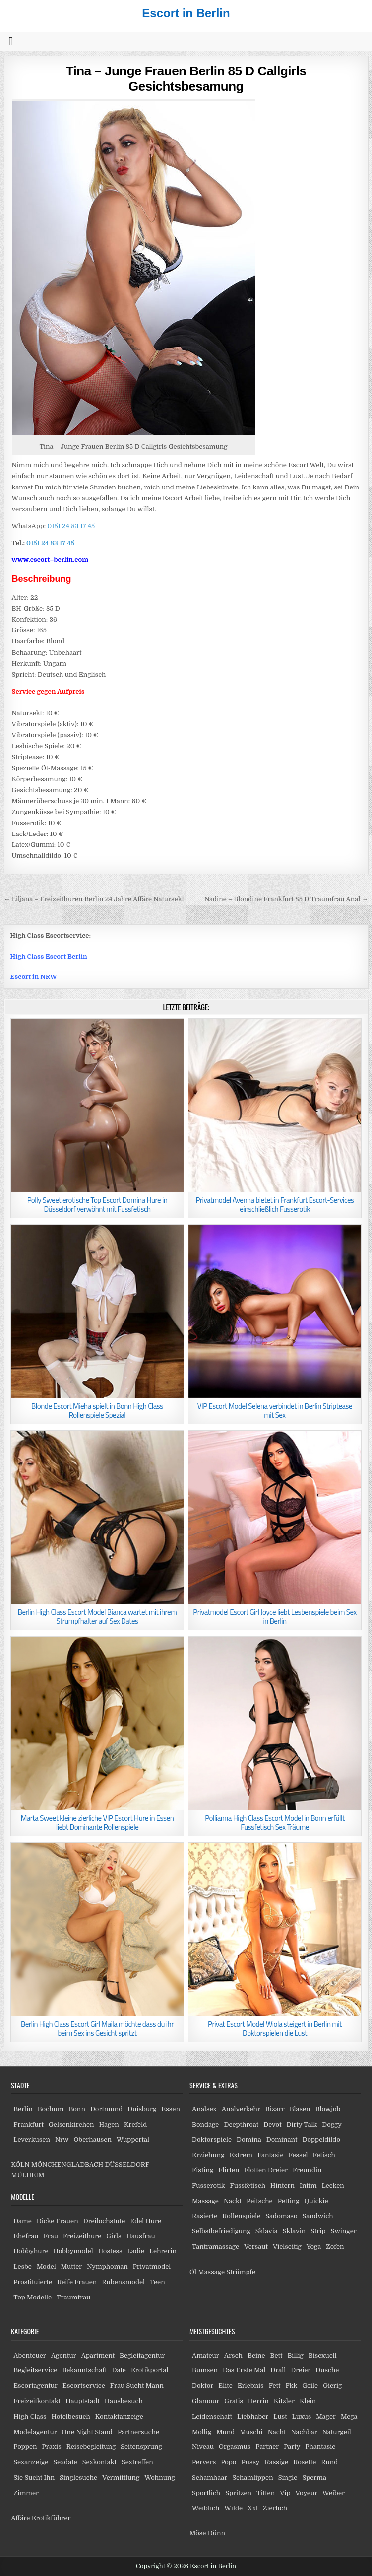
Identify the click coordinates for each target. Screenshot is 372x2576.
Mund (225, 2432)
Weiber (333, 2493)
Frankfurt (28, 2124)
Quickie (316, 2201)
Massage (205, 2201)
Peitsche (260, 2201)
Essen (170, 2109)
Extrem (240, 2154)
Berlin (23, 2109)
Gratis (233, 2401)
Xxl (253, 2508)
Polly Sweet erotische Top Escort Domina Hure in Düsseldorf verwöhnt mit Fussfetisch (97, 1204)
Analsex (204, 2109)
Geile (310, 2385)
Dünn (216, 2533)
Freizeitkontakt (37, 2401)
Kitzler (284, 2401)
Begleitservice (35, 2370)
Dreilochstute (104, 2221)
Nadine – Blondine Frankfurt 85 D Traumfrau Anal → (286, 899)
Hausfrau (140, 2236)
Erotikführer (51, 2518)
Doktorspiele (212, 2139)
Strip (317, 2231)
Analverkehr (241, 2109)
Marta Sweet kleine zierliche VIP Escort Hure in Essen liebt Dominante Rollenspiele (97, 1822)
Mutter (71, 2266)
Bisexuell (323, 2355)
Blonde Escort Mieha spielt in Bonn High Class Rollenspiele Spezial (97, 1410)
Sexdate (65, 2462)
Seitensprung (141, 2446)
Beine (256, 2355)
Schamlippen (252, 2477)
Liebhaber (252, 2416)
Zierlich (275, 2508)
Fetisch (324, 2154)
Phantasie (320, 2446)
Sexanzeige (30, 2462)
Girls (113, 2236)
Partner (267, 2446)
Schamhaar (209, 2477)
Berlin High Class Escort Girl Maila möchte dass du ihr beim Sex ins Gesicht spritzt (97, 2028)
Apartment (98, 2355)
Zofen (335, 2246)
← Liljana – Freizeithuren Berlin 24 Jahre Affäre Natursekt (94, 899)
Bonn (76, 2109)
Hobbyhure (30, 2251)
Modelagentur (35, 2432)
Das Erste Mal (244, 2370)
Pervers (204, 2462)
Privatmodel (152, 2266)
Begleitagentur (142, 2355)
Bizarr (275, 2109)
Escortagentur (35, 2385)
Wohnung (159, 2477)
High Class (29, 2416)
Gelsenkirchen (71, 2124)
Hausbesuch (124, 2401)
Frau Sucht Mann (137, 2385)
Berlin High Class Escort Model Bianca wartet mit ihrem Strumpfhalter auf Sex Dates (97, 1616)
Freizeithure (82, 2236)
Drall (278, 2370)
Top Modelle (32, 2297)
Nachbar (304, 2432)
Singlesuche (78, 2477)
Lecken (333, 2185)
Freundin (307, 2170)
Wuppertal (133, 2139)
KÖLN (20, 2164)
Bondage (205, 2124)
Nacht (277, 2432)
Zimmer (26, 2493)
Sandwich (317, 2216)
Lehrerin (163, 2251)
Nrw (62, 2139)
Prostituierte (32, 2282)
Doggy (332, 2124)
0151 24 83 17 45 (70, 526)
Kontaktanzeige (119, 2416)
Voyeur (307, 2493)
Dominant (282, 2139)
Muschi (251, 2432)
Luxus (301, 2416)
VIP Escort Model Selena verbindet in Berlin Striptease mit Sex (274, 1410)
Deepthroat (241, 2124)
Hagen (109, 2124)
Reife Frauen (77, 2282)
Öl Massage (207, 2272)
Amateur (205, 2355)
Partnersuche (138, 2432)
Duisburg (141, 2109)
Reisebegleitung (91, 2446)
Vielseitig (287, 2246)
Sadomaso (281, 2216)
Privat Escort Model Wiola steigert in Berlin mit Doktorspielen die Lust (275, 2028)
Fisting (202, 2170)
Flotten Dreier (266, 2170)
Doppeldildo (321, 2139)
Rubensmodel (123, 2282)
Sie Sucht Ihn (34, 2477)
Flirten (228, 2170)
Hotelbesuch (71, 2416)
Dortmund (106, 2109)
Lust (280, 2416)
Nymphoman (107, 2266)
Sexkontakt (99, 2462)
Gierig (332, 2385)
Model (46, 2266)
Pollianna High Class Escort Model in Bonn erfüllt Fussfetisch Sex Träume (275, 1822)
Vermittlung (120, 2477)
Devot (272, 2124)
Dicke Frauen (57, 2221)
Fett (275, 2385)
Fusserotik (208, 2185)
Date (119, 2370)
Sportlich (206, 2493)
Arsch (233, 2355)
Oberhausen (92, 2139)
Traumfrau (73, 2297)
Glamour (205, 2401)
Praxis (52, 2446)
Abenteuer (29, 2355)
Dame (22, 2221)
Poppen (25, 2446)
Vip (285, 2493)
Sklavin (294, 2231)
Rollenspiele (241, 2216)
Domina (249, 2139)
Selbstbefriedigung (221, 2231)
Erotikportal (150, 2370)
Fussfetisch (247, 2185)
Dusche (327, 2370)
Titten (265, 2493)
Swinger (344, 2231)
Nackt (233, 2201)
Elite (225, 2385)
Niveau (203, 2446)
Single (288, 2477)
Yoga (314, 2246)
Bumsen (205, 2370)
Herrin (258, 2401)
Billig (295, 2355)
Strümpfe (240, 2272)
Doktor (202, 2385)
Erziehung (208, 2154)
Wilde (233, 2508)
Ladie (135, 2251)
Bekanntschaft (84, 2370)
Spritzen (238, 2493)
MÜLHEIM (27, 2175)
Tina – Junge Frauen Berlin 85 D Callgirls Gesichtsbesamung (186, 79)
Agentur (63, 2355)
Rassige (276, 2462)
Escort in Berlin (186, 13)
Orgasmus (234, 2446)
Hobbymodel (73, 2251)
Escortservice (83, 2385)
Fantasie (270, 2154)
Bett (276, 2355)
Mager (326, 2416)
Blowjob (328, 2109)
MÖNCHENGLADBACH (67, 2164)
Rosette (304, 2462)
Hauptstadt (82, 2401)
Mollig (201, 2432)
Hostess (110, 2251)
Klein (308, 2401)
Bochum (51, 2109)
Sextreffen (137, 2462)
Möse (197, 2533)
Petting (289, 2201)
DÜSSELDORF (127, 2164)
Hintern (282, 2185)
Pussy (250, 2462)
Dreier (300, 2370)
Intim (308, 2185)
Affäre (20, 2518)
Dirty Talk (302, 2124)
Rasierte (204, 2216)
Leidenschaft (212, 2416)
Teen (157, 2282)
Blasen (300, 2109)
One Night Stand (87, 2432)
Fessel (298, 2154)
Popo (228, 2462)
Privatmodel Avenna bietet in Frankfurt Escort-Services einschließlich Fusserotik (275, 1204)
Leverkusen (31, 2139)
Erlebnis (251, 2385)
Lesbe (22, 2266)
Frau (50, 2236)
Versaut (256, 2246)
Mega (349, 2416)
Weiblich (205, 2508)
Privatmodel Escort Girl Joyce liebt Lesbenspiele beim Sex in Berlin (274, 1616)
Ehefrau (25, 2236)
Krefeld (135, 2124)
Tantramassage (215, 2246)
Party (292, 2446)
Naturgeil (336, 2432)
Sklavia (266, 2231)
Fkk (291, 2385)
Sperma (314, 2477)
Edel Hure (145, 2221)
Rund (329, 2462)
